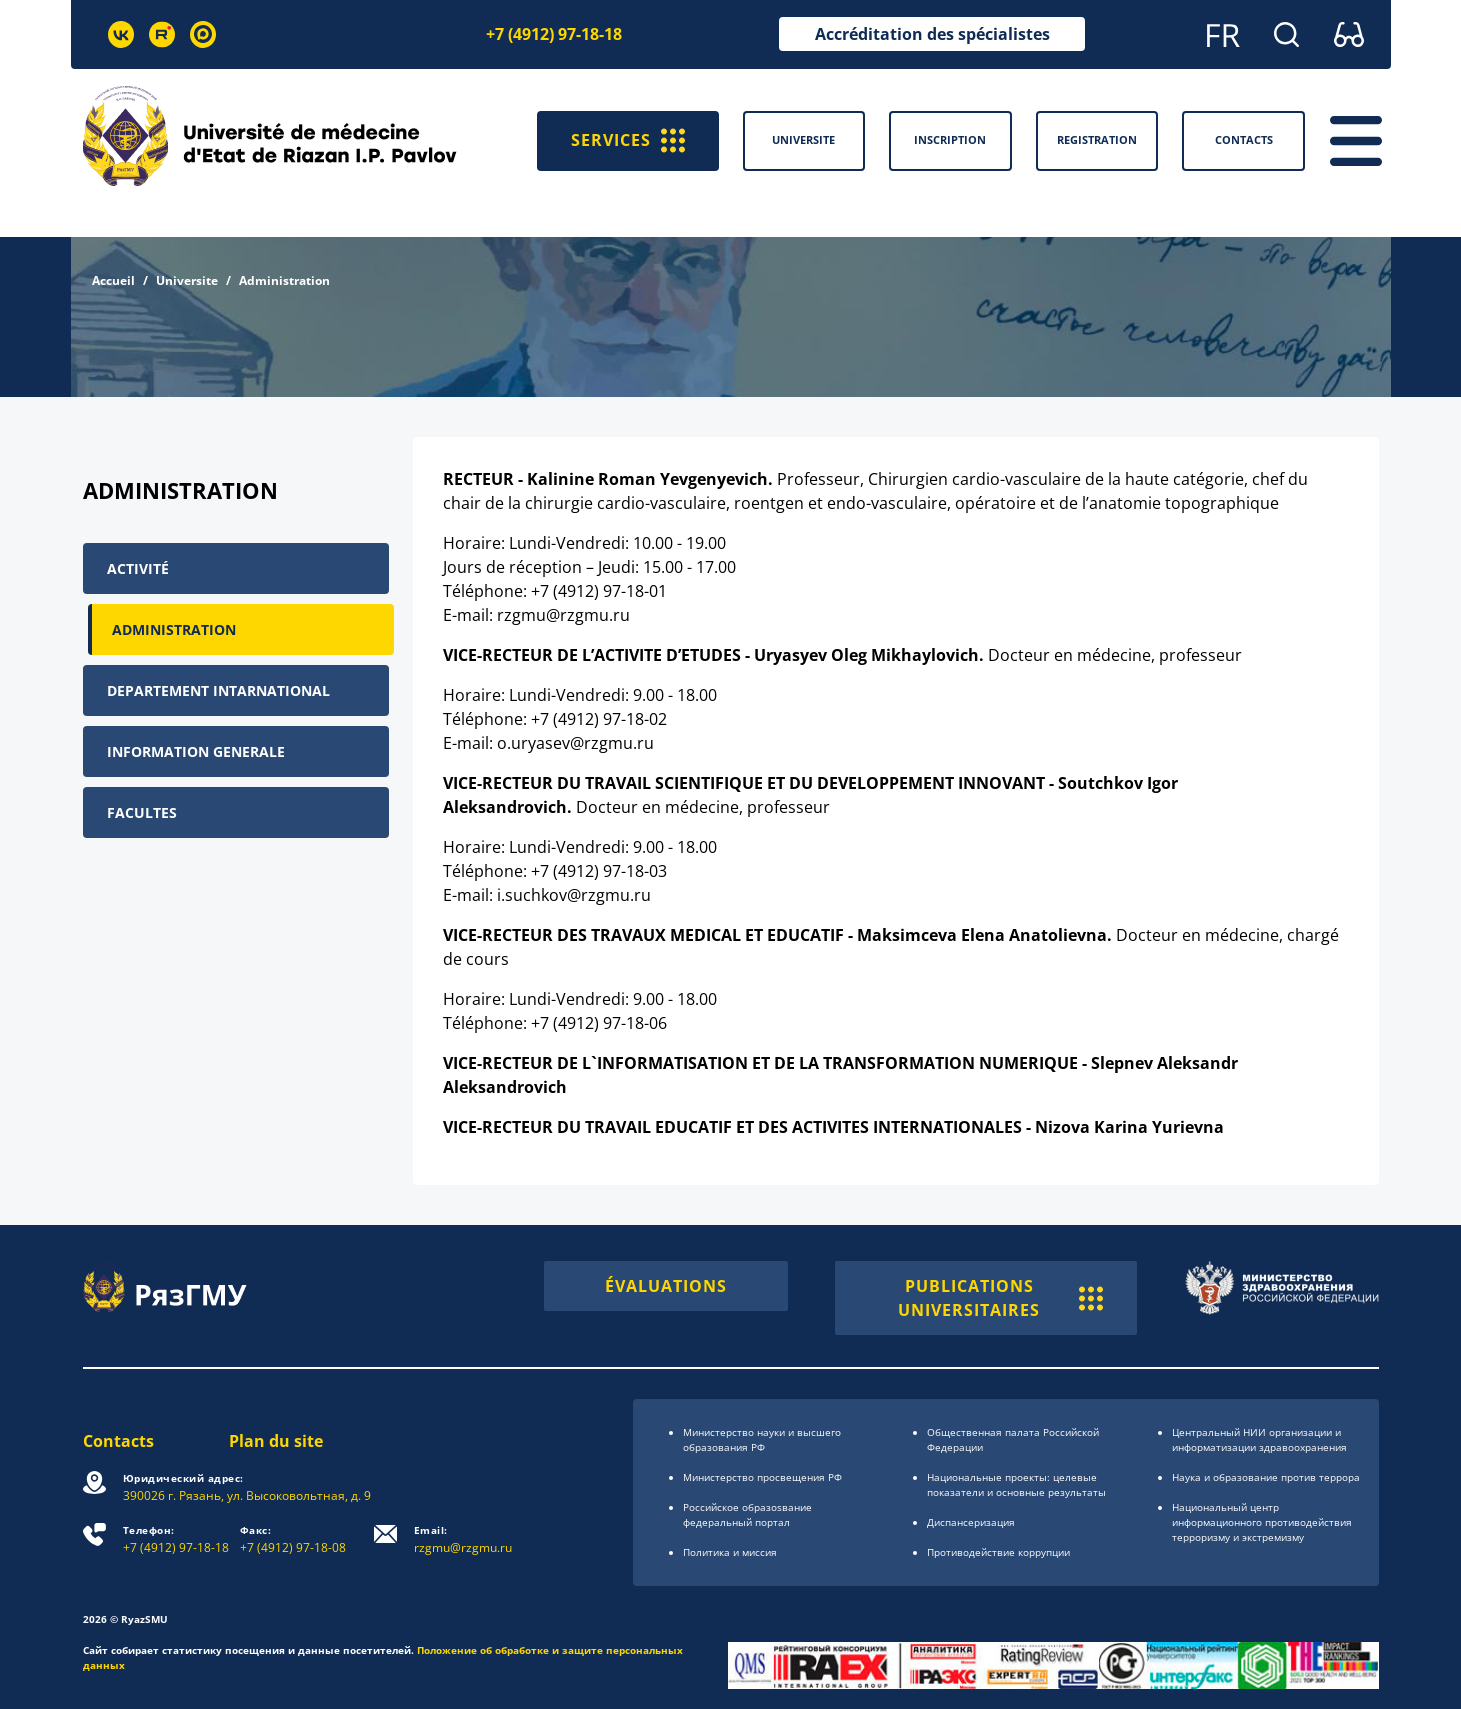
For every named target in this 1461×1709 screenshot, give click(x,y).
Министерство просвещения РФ (762, 1477)
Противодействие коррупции (998, 1552)
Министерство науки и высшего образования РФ (762, 1439)
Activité (138, 568)
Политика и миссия (730, 1552)
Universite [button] (803, 139)
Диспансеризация (971, 1522)
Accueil (113, 280)
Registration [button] (1097, 139)
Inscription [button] (950, 139)
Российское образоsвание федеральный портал (747, 1514)
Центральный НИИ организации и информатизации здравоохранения (1259, 1439)
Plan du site (276, 1441)
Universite (187, 280)
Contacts (118, 1441)
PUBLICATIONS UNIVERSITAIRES (1000, 1298)
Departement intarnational (218, 690)
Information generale (196, 751)
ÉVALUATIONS (666, 1286)
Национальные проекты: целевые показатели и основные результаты (1016, 1484)
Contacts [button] (1244, 139)
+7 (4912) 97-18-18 (554, 34)
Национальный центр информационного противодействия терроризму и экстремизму (1262, 1522)
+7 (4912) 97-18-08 (293, 1539)
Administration (174, 629)
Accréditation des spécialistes (932, 34)
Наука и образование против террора (1266, 1477)
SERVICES (628, 141)
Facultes (142, 812)
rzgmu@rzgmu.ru (463, 1539)
